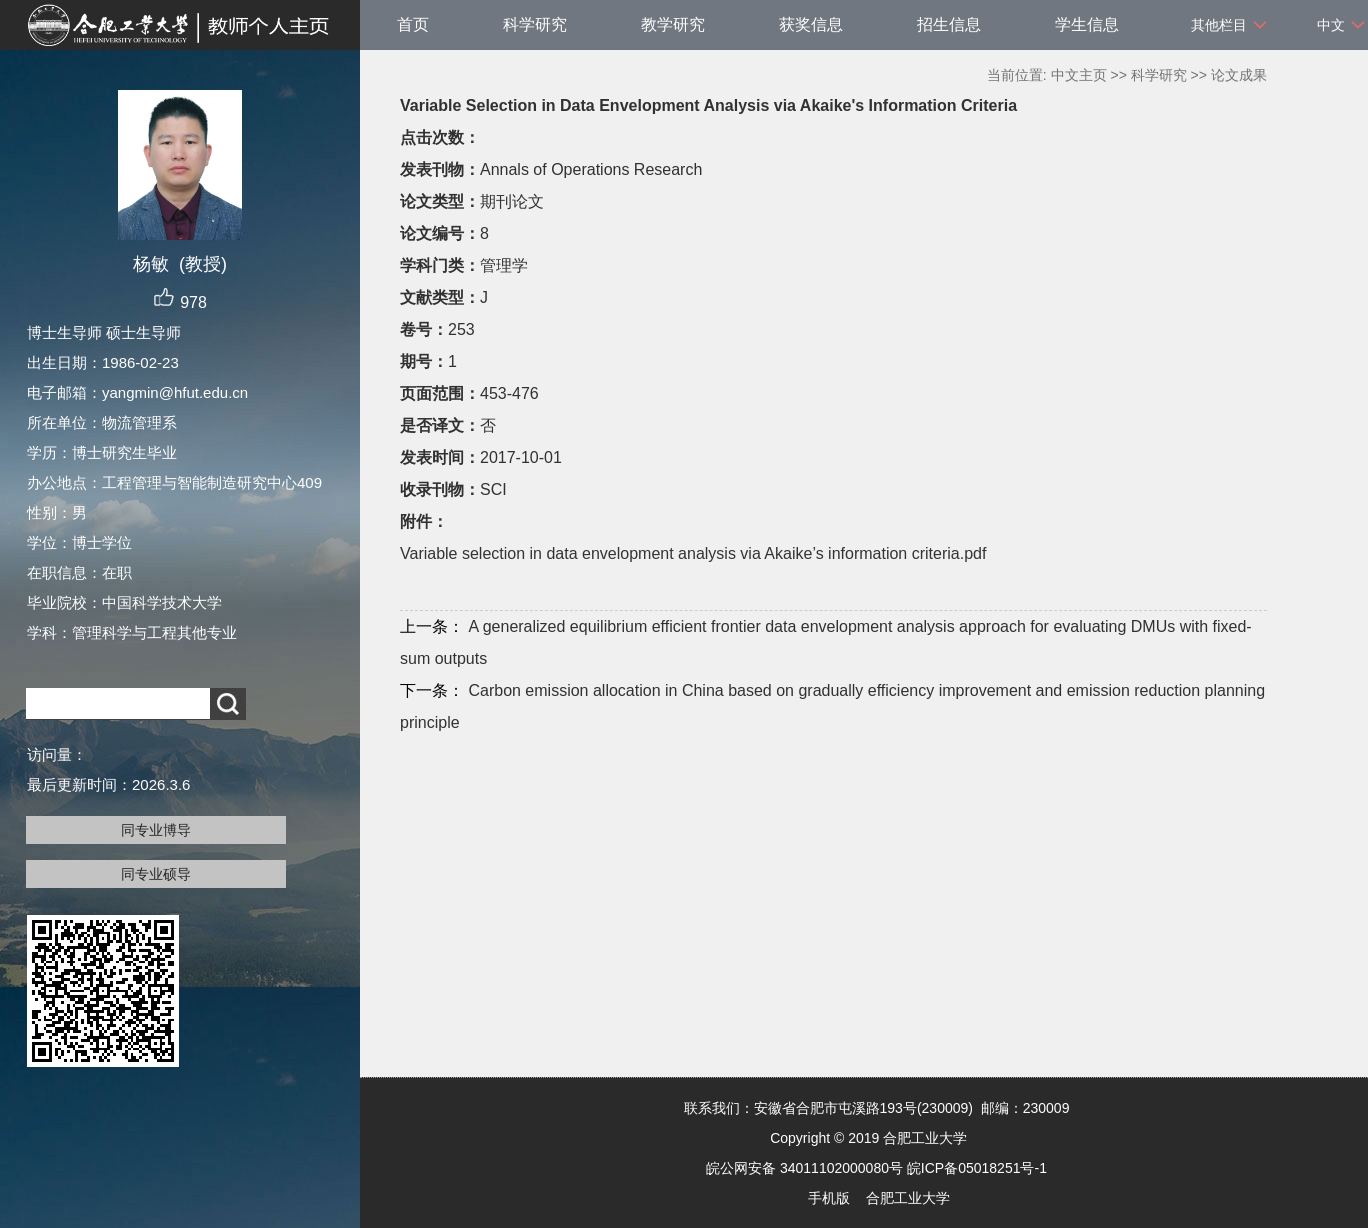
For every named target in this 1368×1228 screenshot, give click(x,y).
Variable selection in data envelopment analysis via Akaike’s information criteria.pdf (693, 553)
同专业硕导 (156, 874)
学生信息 (1087, 24)
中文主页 (1079, 75)
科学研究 (535, 24)
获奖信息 (811, 24)
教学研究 (673, 24)
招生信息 (949, 24)
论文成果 (1239, 75)
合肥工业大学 (908, 1198)
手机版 (829, 1198)
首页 (413, 24)
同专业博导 (156, 830)
